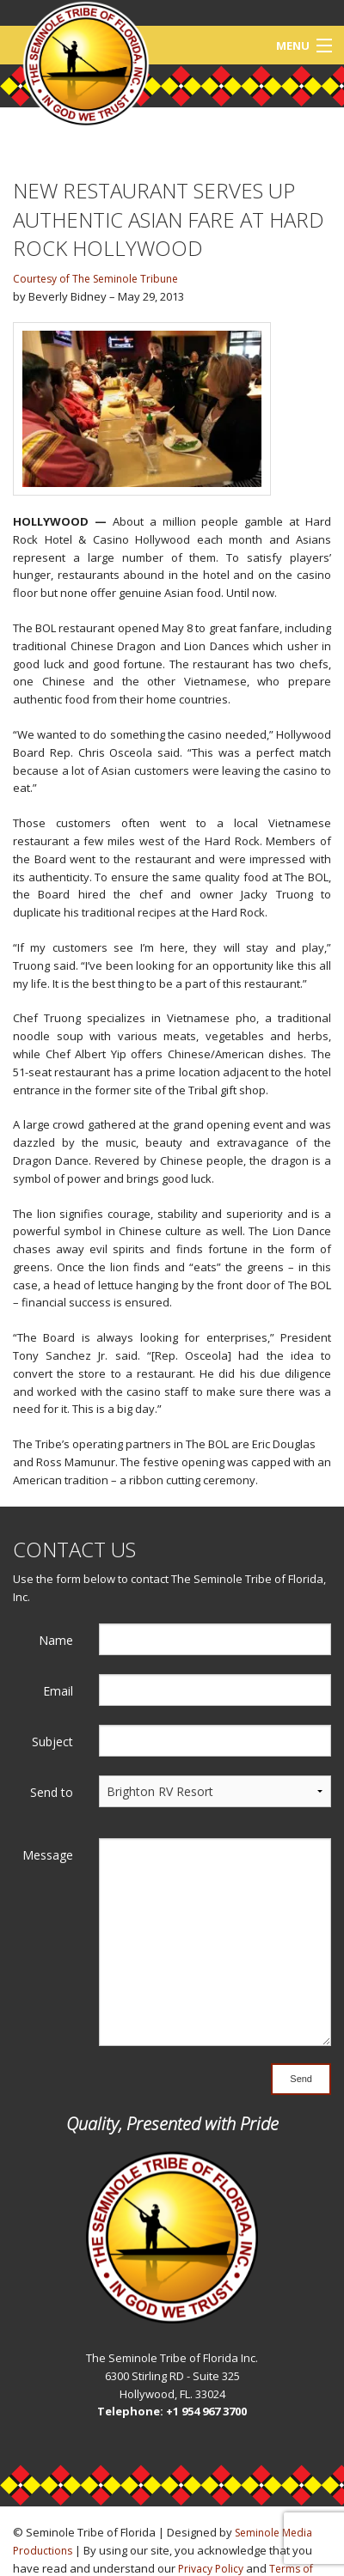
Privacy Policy (210, 2568)
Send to (51, 1792)
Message (47, 1855)
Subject (52, 1741)
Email (58, 1691)
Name (56, 1640)
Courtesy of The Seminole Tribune (95, 278)
